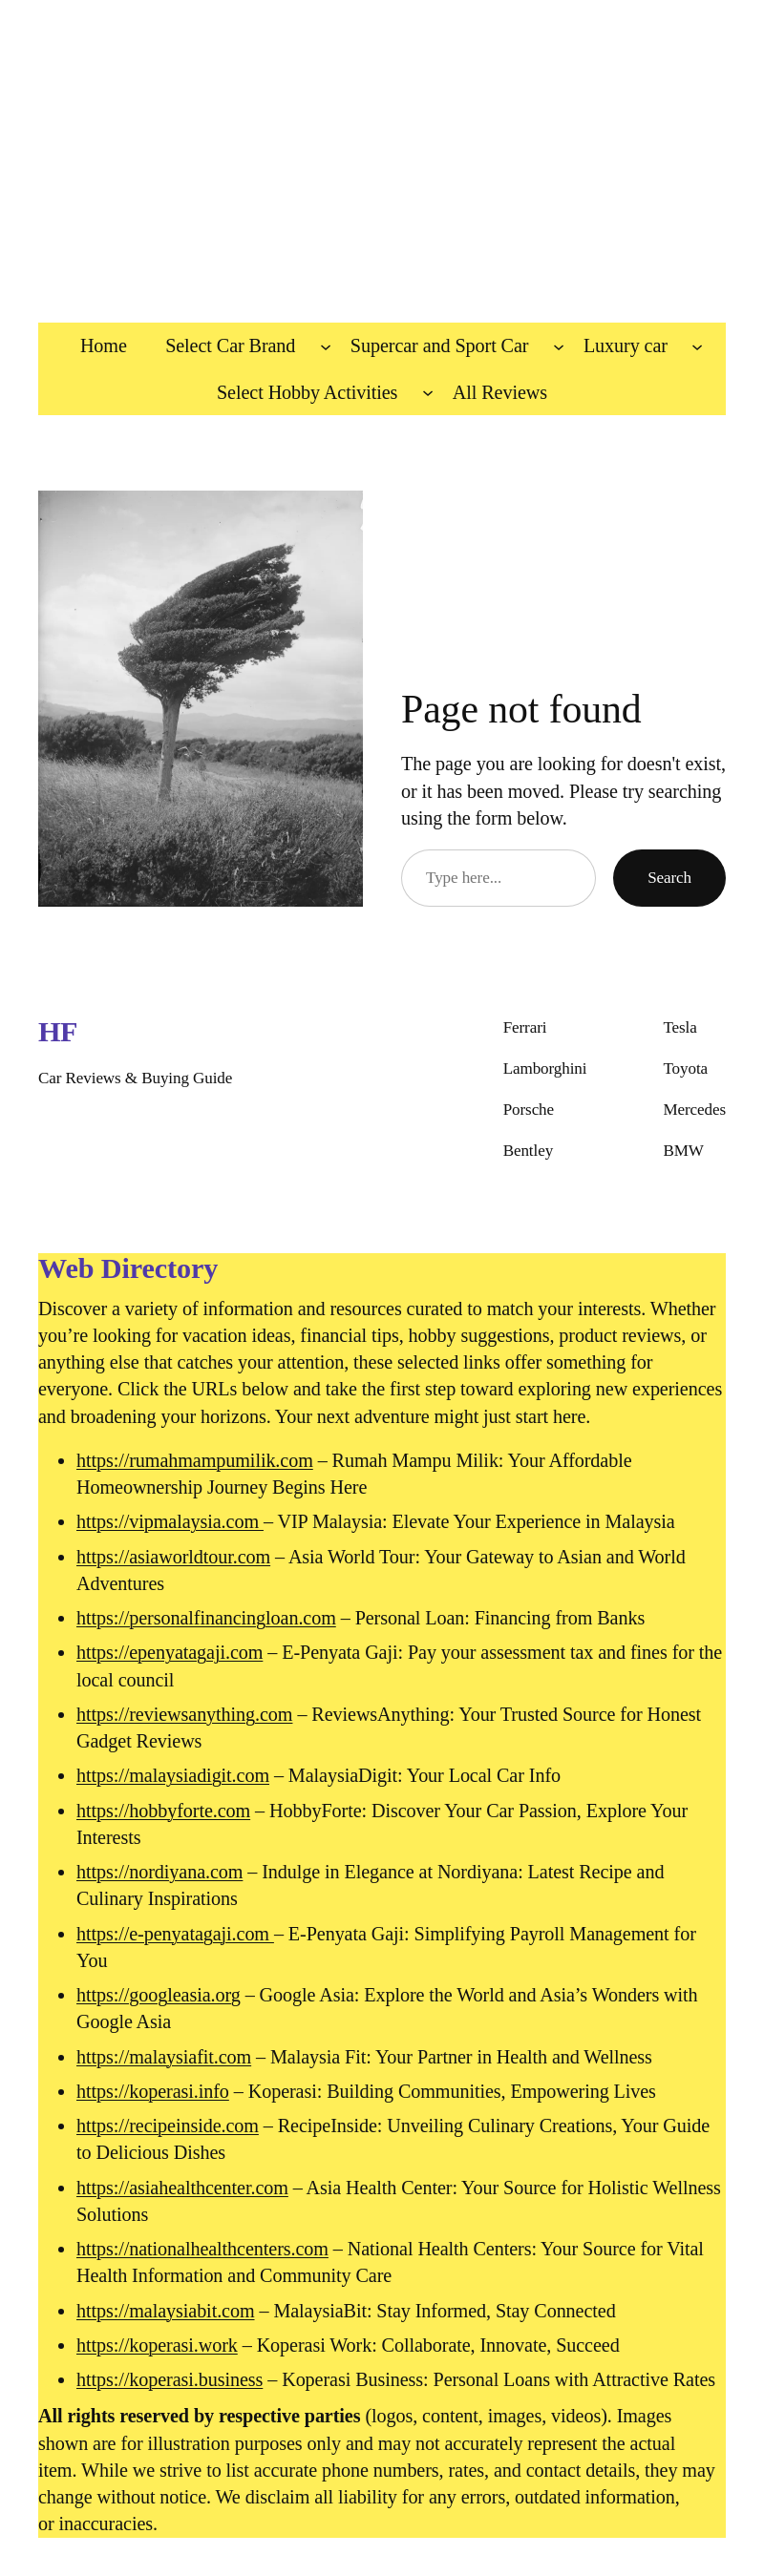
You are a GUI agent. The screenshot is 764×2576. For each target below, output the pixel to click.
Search (669, 878)
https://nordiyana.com (159, 1871)
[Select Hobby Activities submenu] (428, 392)
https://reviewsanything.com (184, 1714)
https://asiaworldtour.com (173, 1556)
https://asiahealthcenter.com (182, 2187)
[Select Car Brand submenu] (325, 346)
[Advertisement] (382, 151)
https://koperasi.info (152, 2091)
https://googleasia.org (158, 1994)
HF (57, 1032)
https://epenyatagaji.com (169, 1652)
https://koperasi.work (157, 2345)
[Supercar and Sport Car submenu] (558, 346)
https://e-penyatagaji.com (175, 1933)
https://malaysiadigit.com (172, 1775)
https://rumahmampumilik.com (194, 1460)
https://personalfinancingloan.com (206, 1617)
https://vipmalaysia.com (170, 1521)
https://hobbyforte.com (163, 1810)
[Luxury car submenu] (697, 346)
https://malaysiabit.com (165, 2310)
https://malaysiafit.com (163, 2056)
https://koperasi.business (169, 2379)
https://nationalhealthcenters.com (202, 2248)
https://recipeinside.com (167, 2125)
